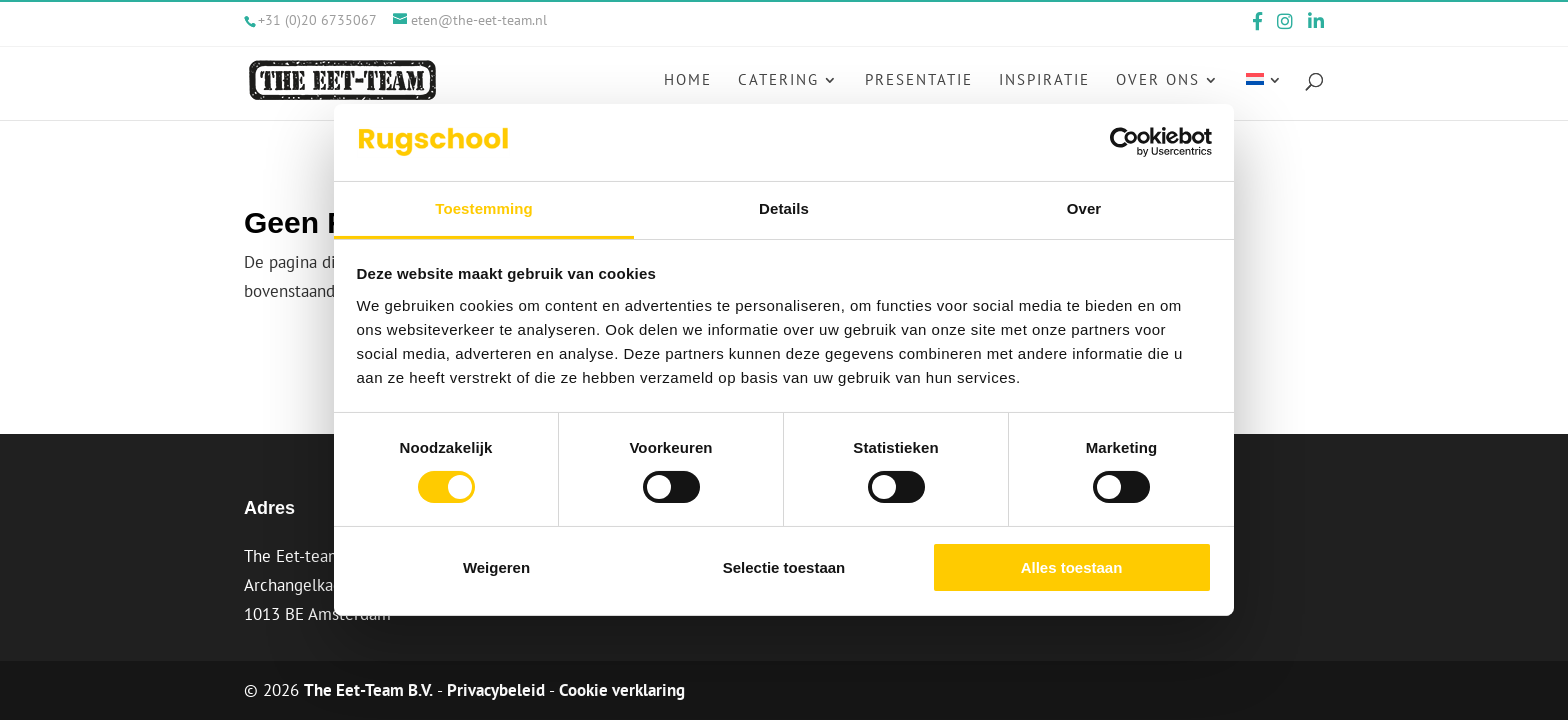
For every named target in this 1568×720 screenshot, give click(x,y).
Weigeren (496, 567)
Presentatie (919, 81)
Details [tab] (784, 208)
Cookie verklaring (622, 690)
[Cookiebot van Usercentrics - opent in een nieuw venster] (1124, 142)
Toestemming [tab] (484, 208)
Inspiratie (1044, 81)
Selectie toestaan (784, 567)
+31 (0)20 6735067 (317, 20)
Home (688, 81)
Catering (778, 81)
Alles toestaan (1072, 567)
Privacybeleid (496, 690)
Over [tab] (1084, 208)
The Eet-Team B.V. (368, 690)
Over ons (1158, 81)
